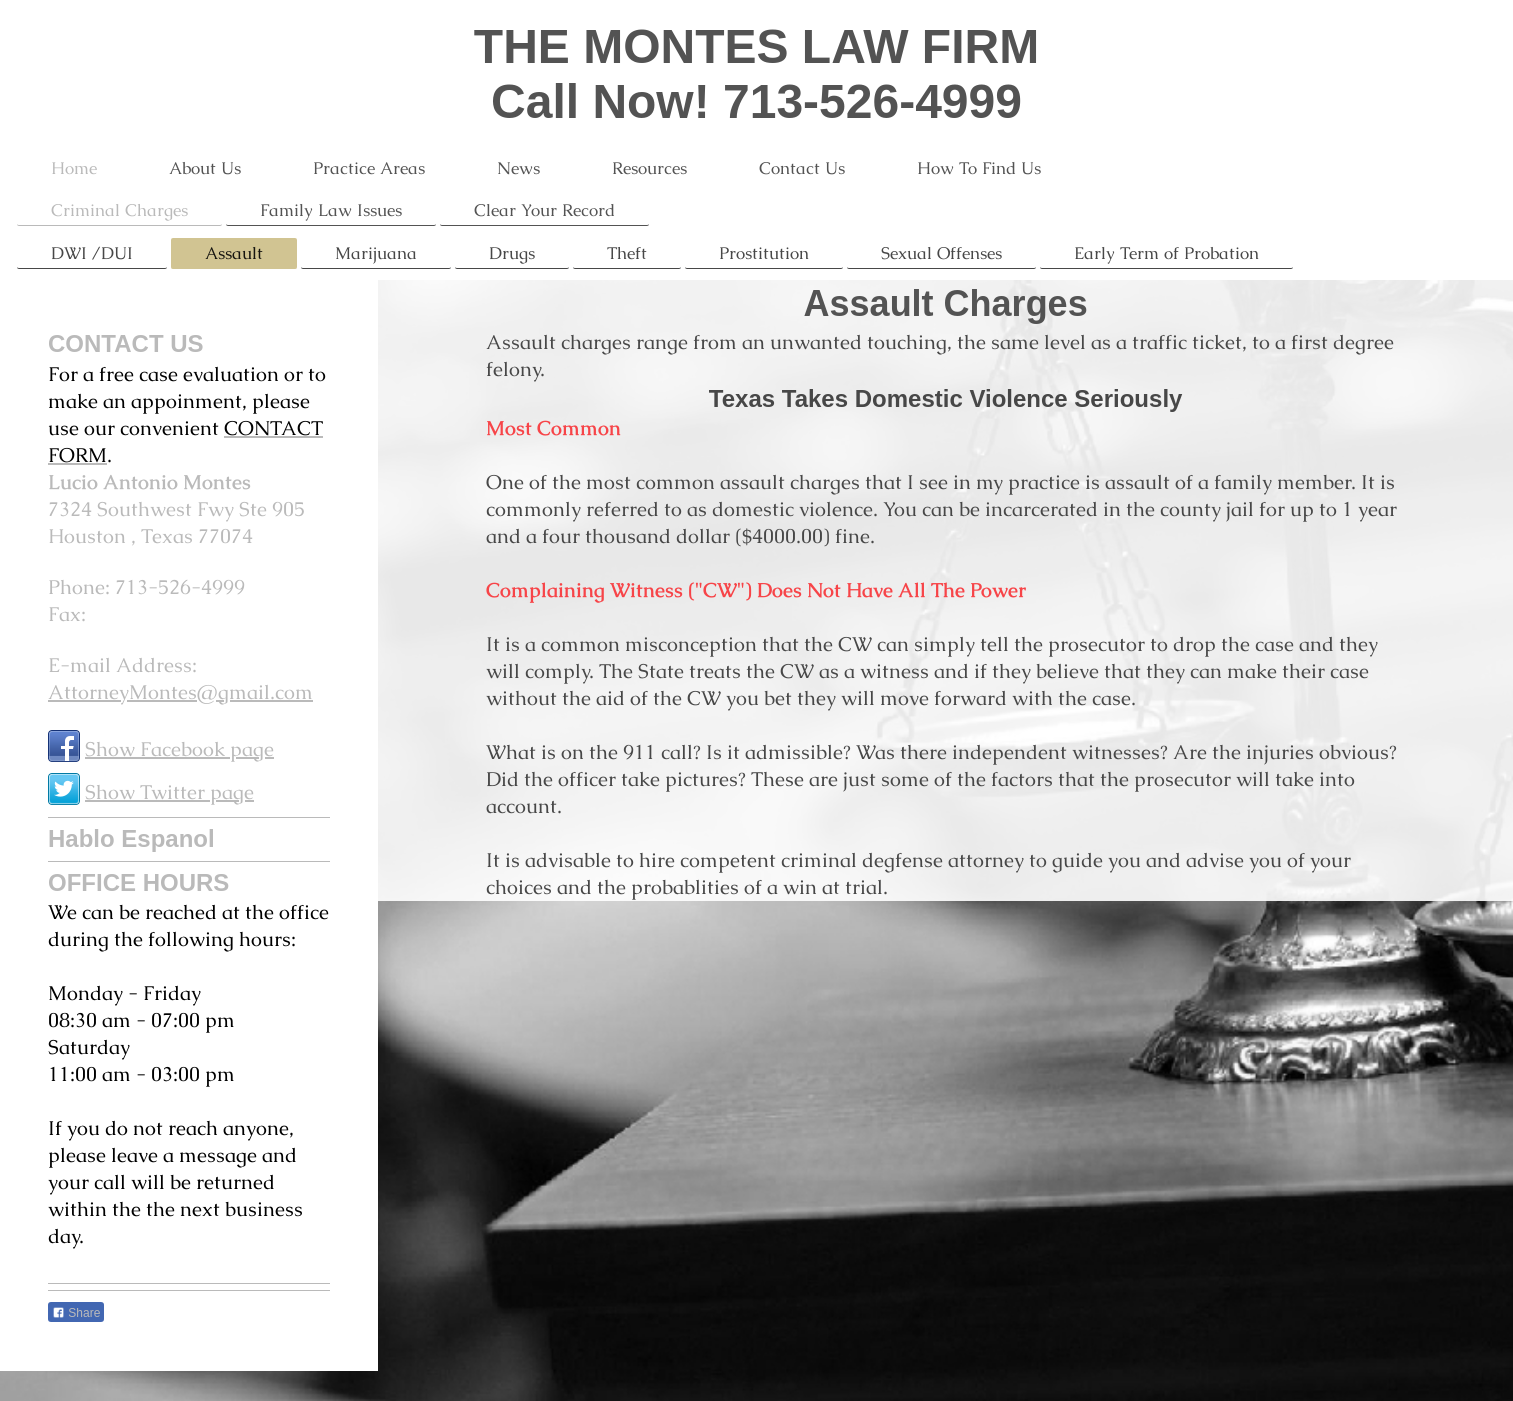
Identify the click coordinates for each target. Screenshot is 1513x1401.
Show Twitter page (169, 792)
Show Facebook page (179, 749)
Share (76, 1313)
